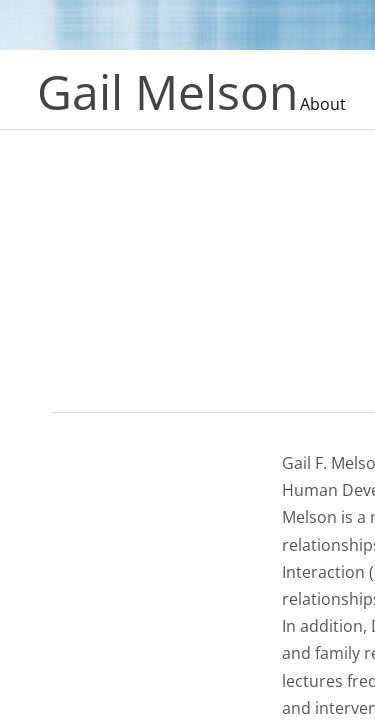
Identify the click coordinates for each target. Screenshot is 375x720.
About (323, 104)
